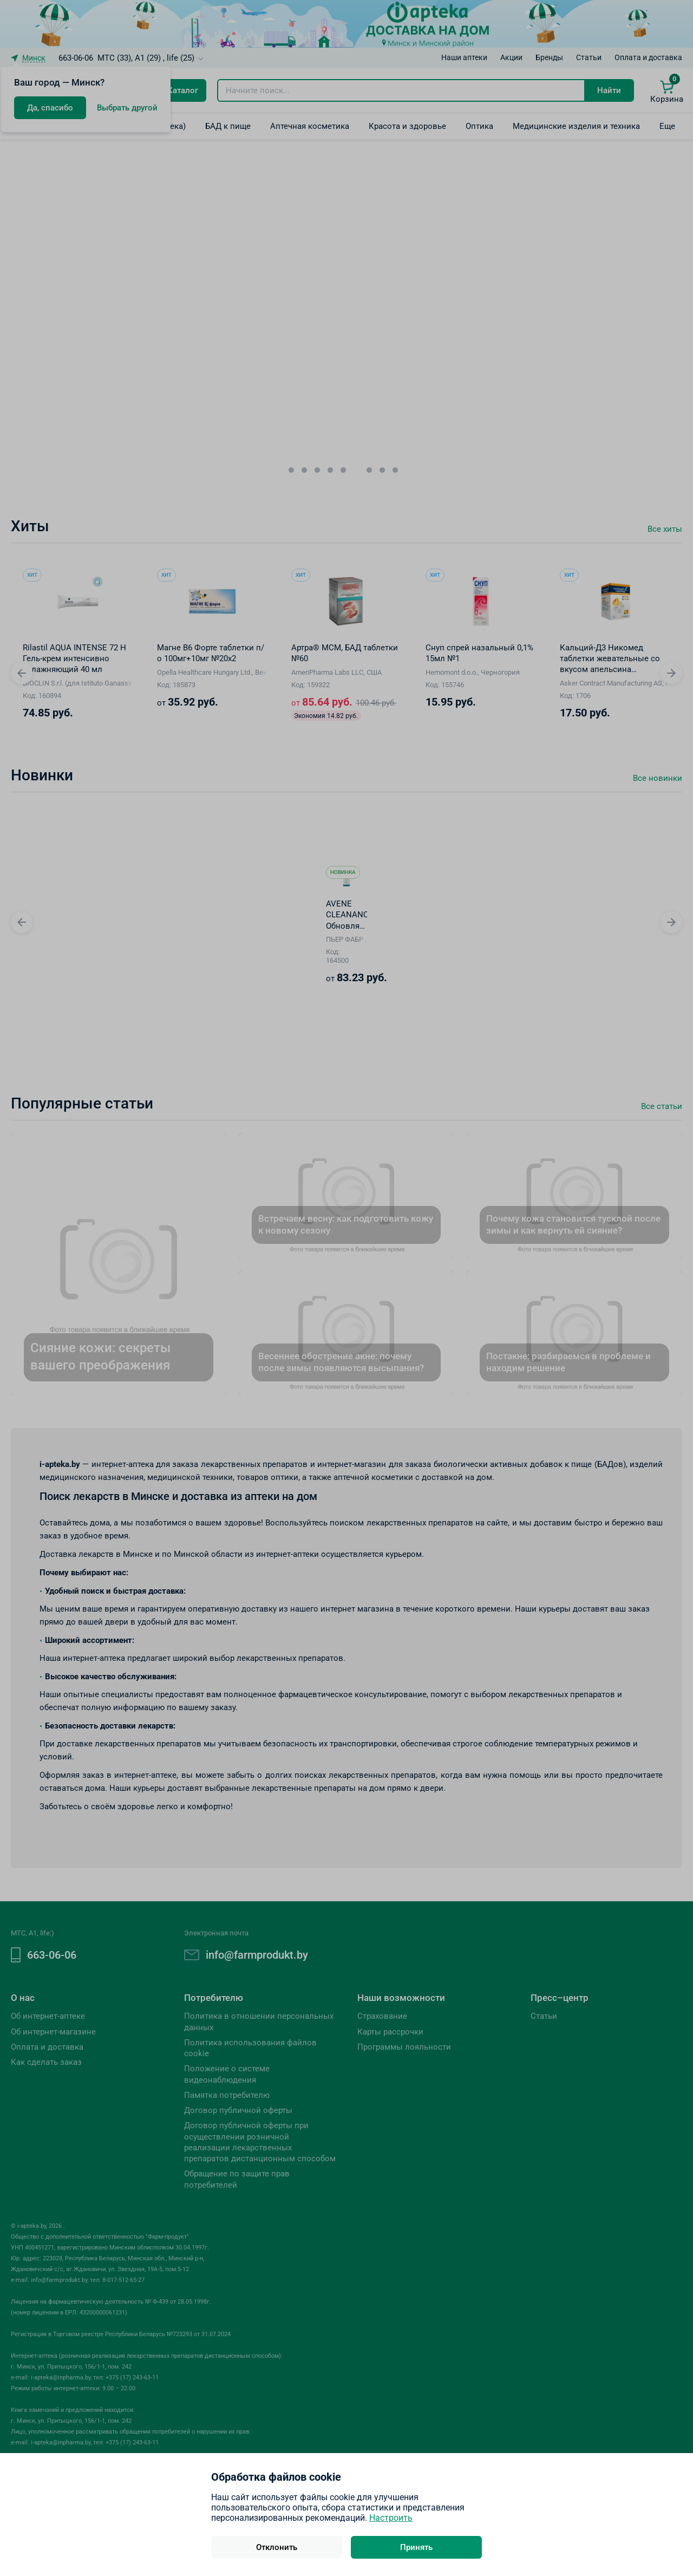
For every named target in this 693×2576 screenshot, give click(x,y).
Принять (416, 2547)
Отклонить (276, 2547)
